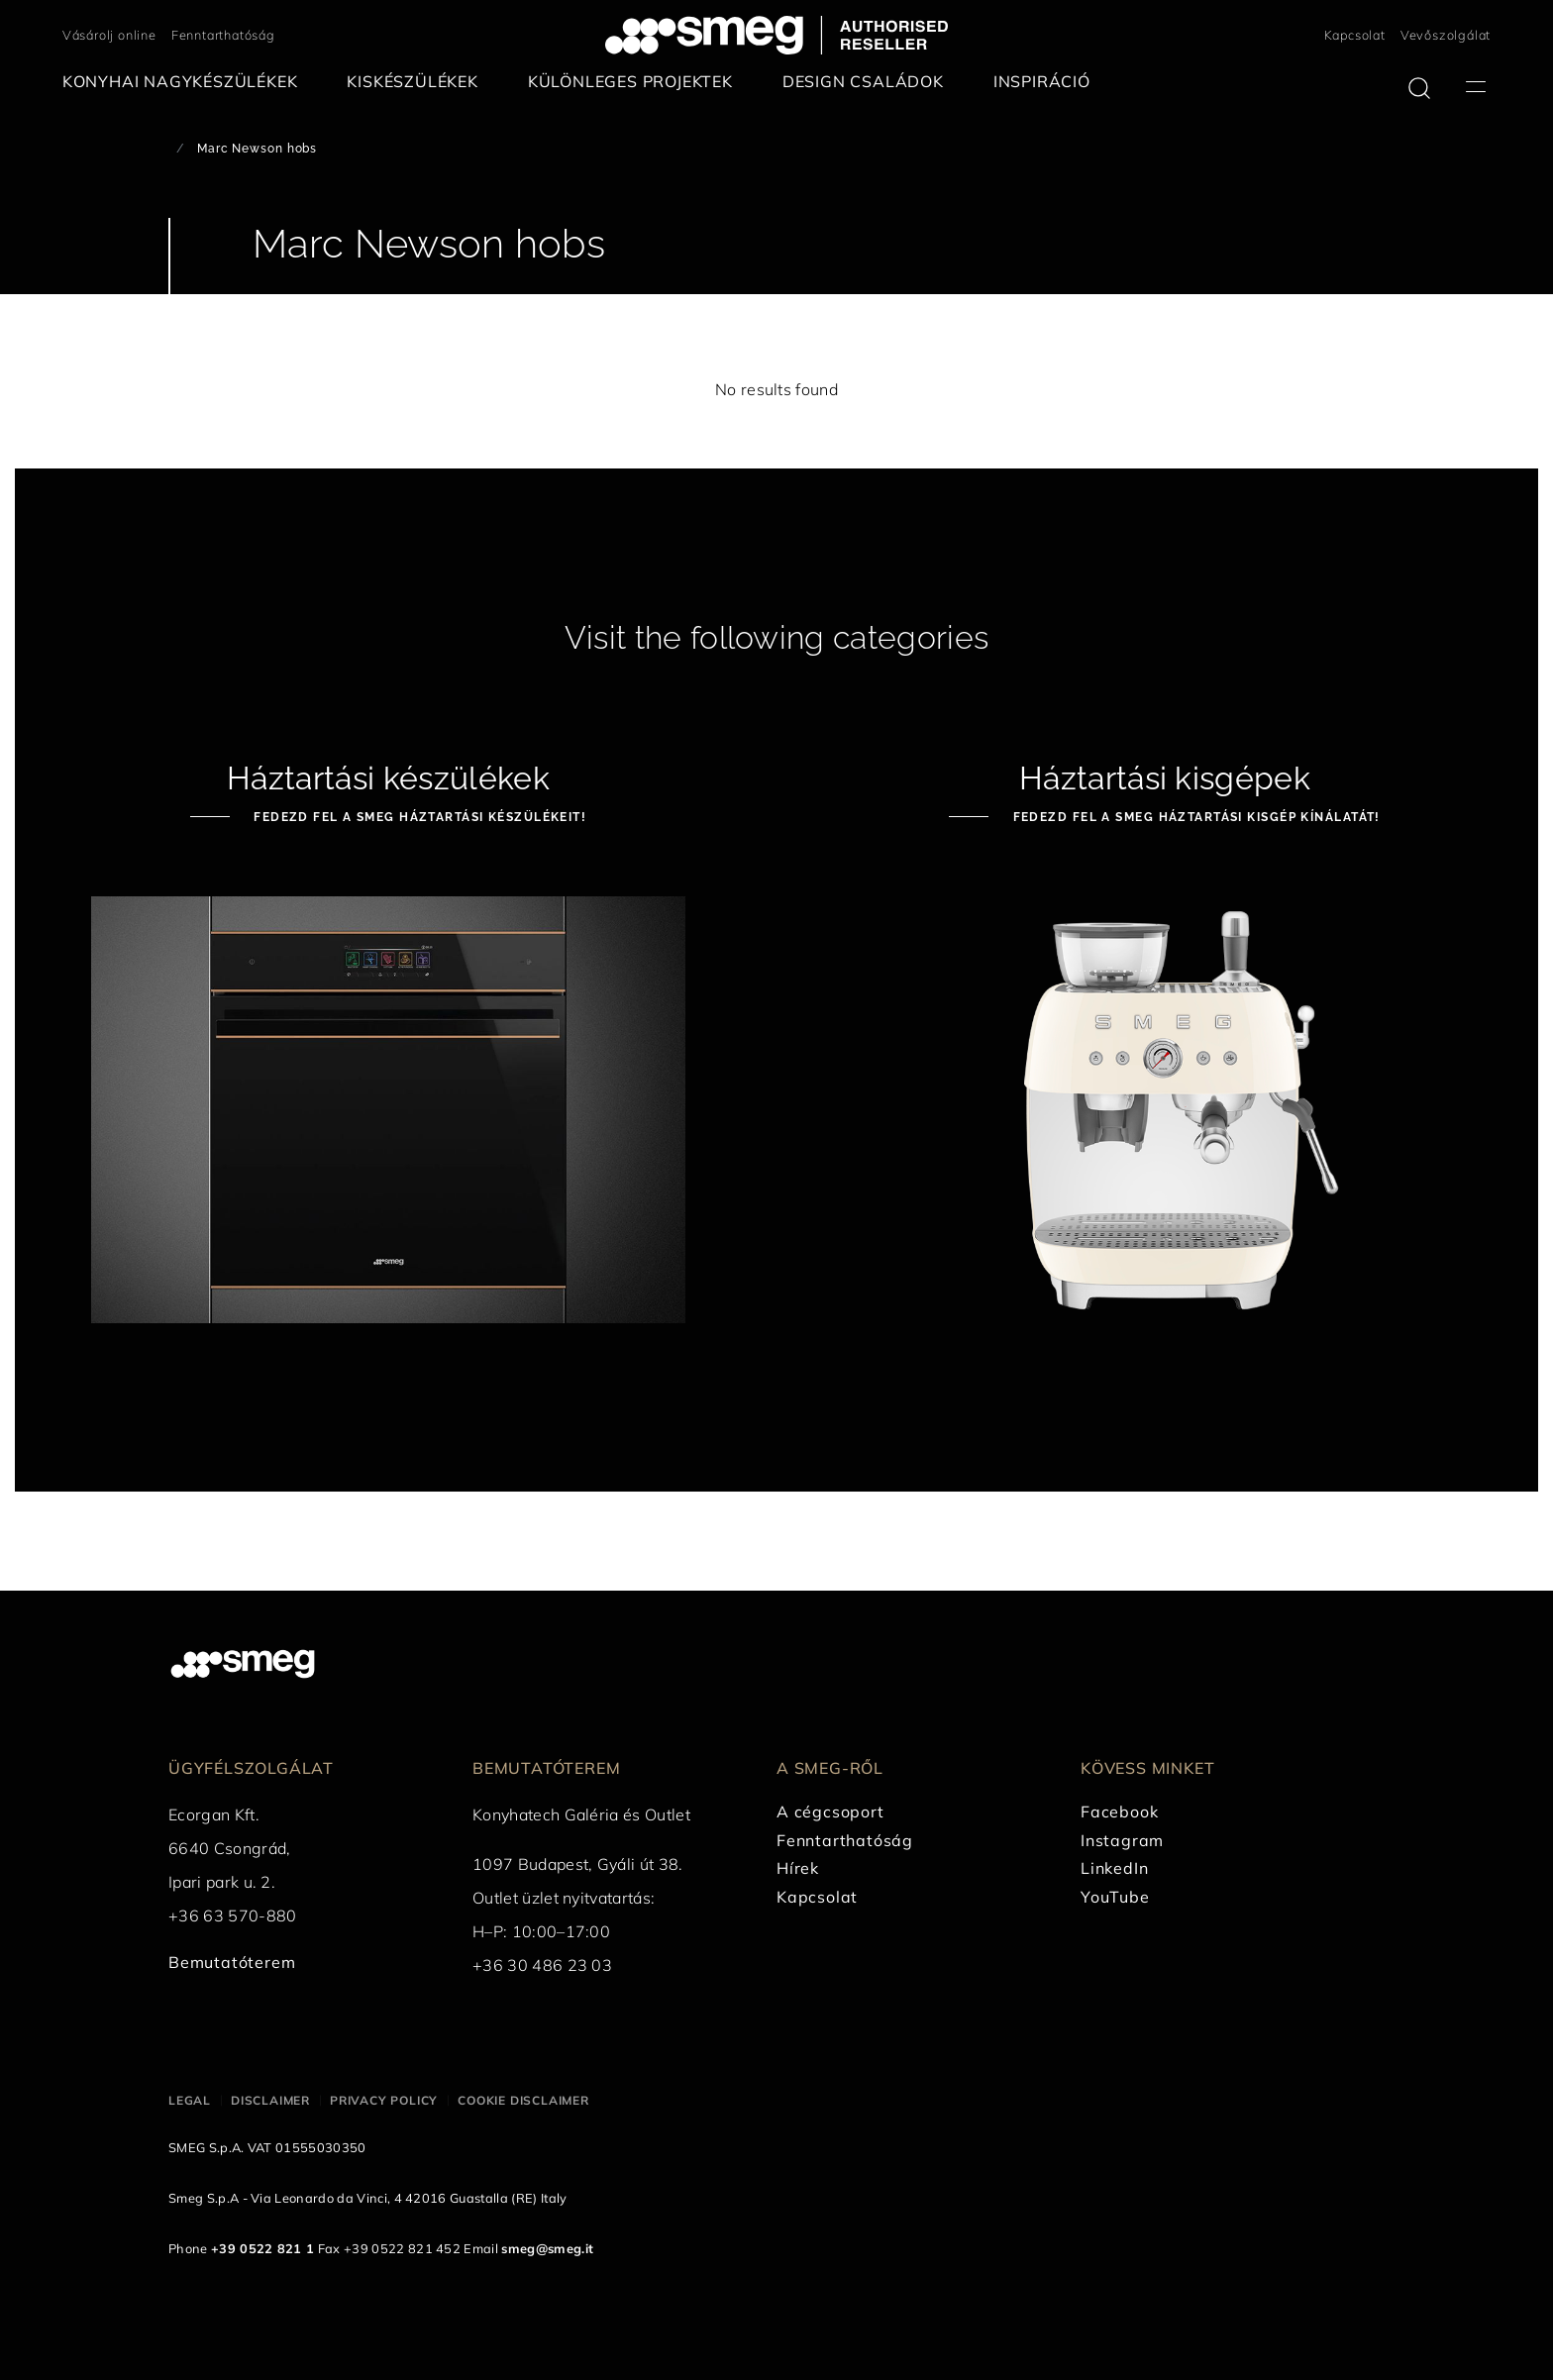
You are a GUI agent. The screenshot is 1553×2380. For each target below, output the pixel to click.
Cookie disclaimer (523, 2100)
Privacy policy (384, 2100)
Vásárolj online (109, 35)
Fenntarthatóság (223, 35)
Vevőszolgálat (1445, 35)
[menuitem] (185, 81)
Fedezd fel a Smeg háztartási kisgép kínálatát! (1194, 817)
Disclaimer (270, 2100)
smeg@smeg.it (547, 2248)
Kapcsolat (1355, 35)
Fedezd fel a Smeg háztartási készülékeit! (418, 817)
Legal (189, 2100)
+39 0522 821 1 (262, 2248)
